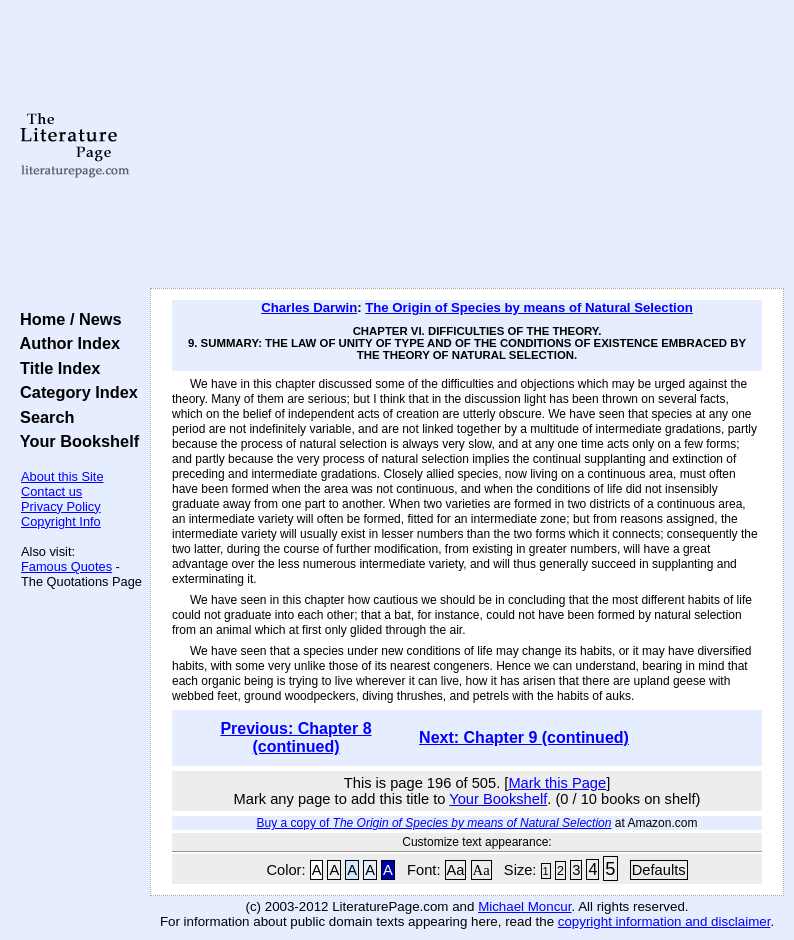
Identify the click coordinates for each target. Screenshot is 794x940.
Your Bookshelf (75, 441)
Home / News (66, 319)
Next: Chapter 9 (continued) (524, 737)
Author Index (65, 343)
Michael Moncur (524, 906)
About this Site (62, 476)
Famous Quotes (66, 566)
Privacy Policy (61, 506)
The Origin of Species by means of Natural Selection (529, 307)
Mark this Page (557, 783)
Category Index (74, 392)
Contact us (51, 491)
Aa (456, 870)
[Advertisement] (467, 145)
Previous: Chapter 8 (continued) (295, 737)
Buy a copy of (434, 823)
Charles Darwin (309, 307)
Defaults (659, 870)
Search (42, 417)
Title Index (55, 368)
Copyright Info (61, 521)
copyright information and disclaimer (664, 921)
